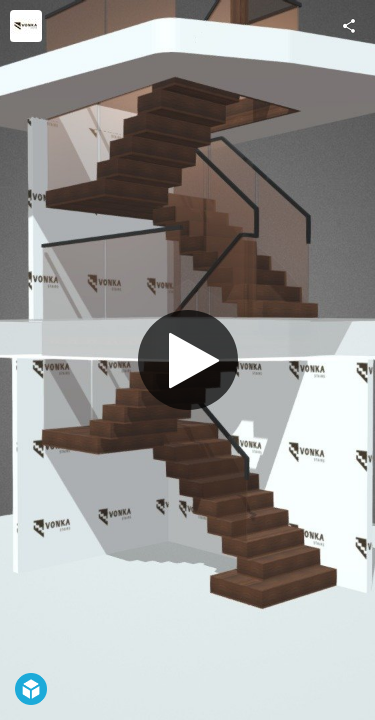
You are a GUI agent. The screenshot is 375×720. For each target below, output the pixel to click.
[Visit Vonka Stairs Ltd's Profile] (26, 26)
